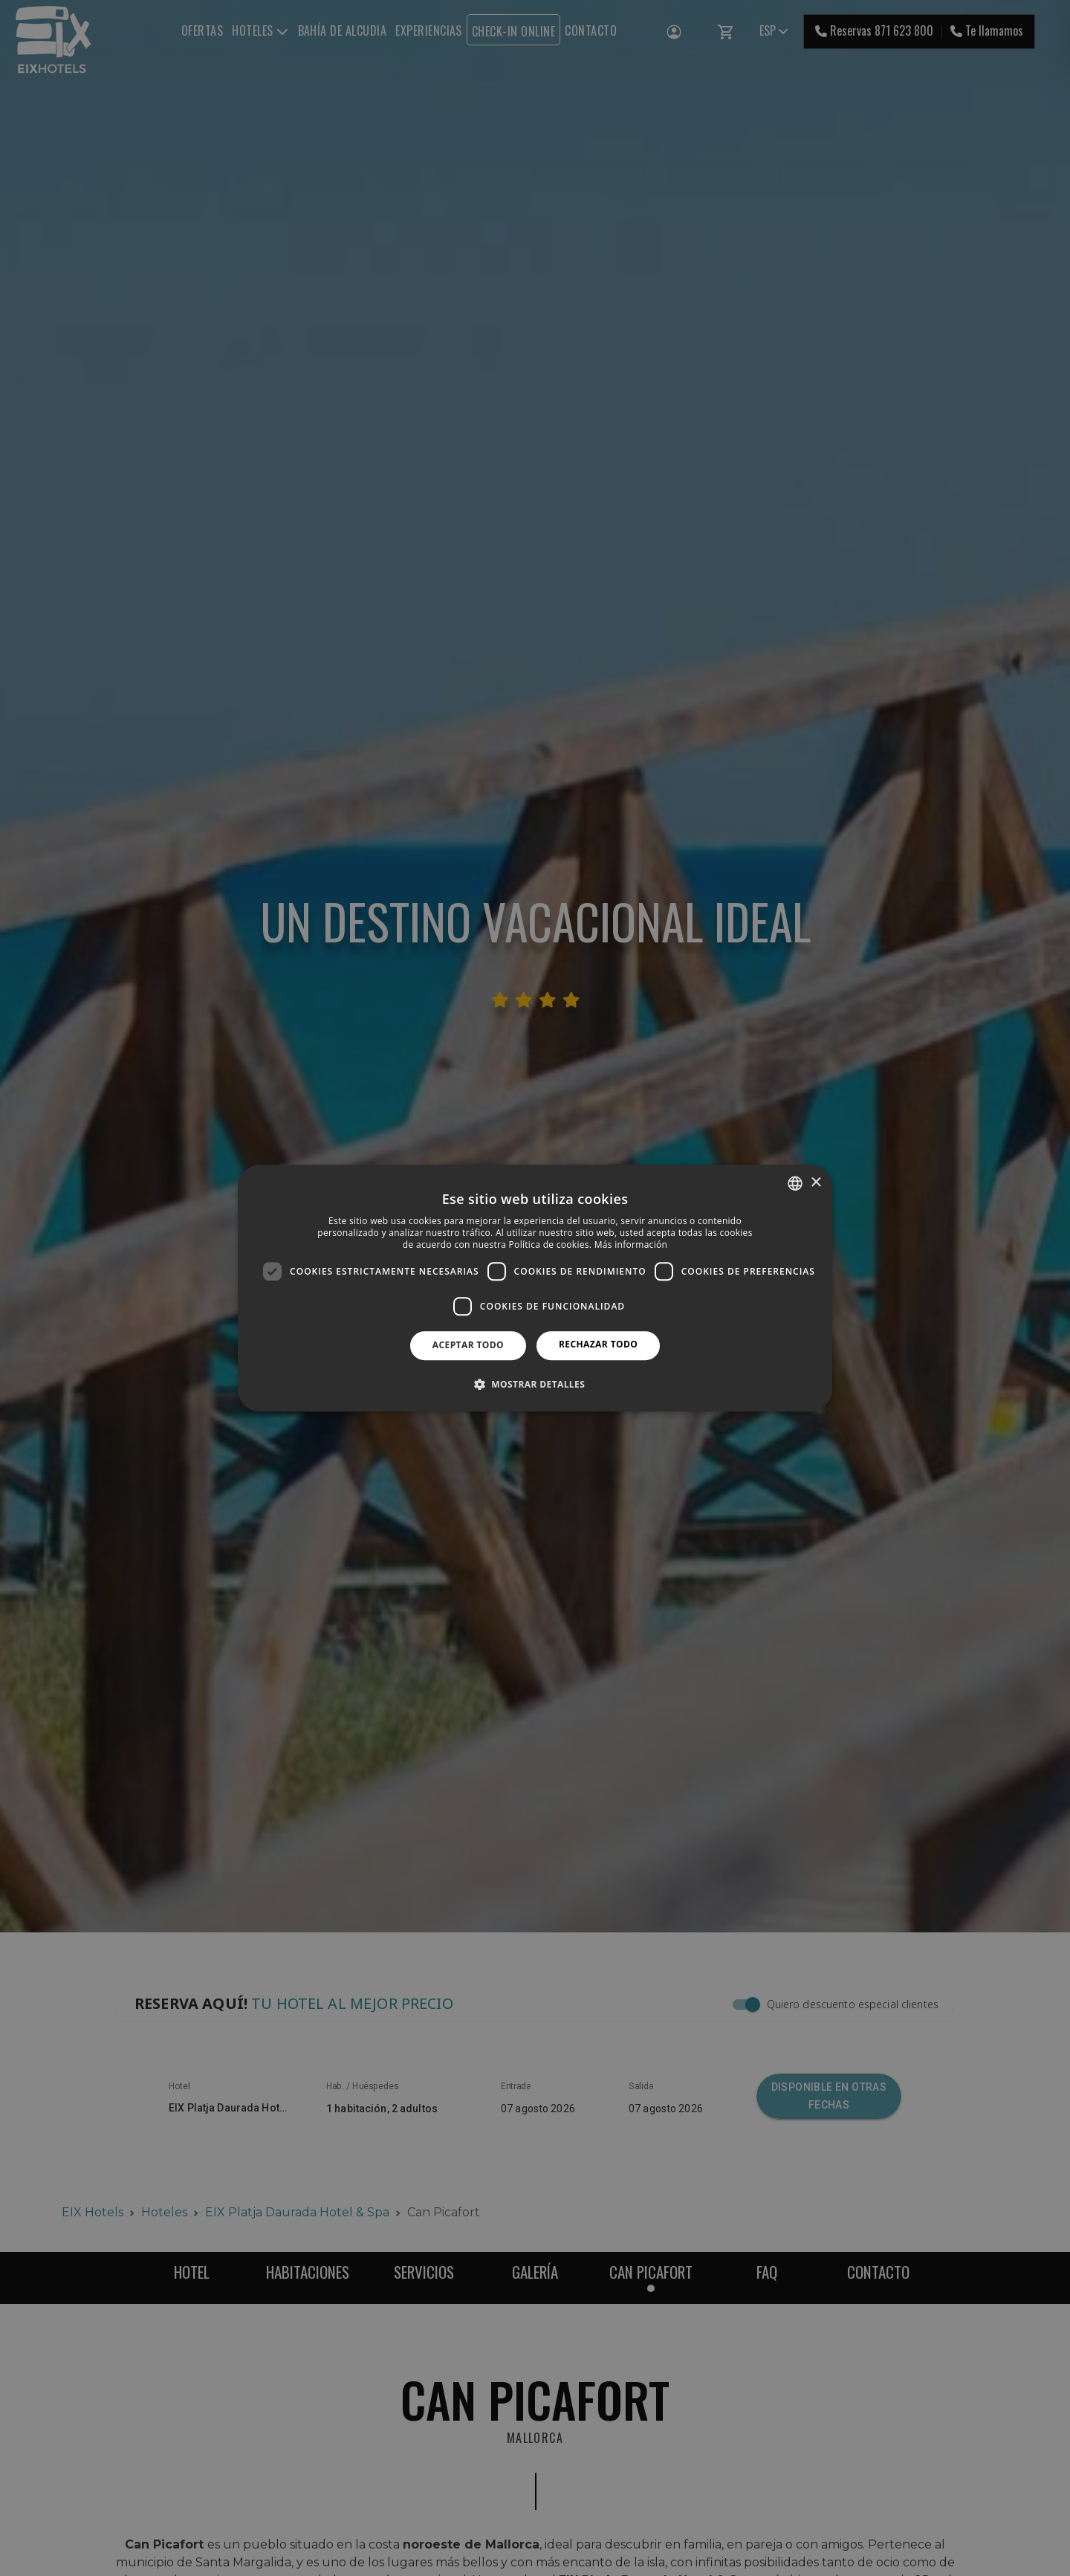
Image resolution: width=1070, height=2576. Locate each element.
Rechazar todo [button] (598, 1344)
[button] (535, 1384)
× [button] (815, 1182)
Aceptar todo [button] (468, 1345)
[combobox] (795, 1183)
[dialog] (535, 1288)
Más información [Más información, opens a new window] (630, 1244)
